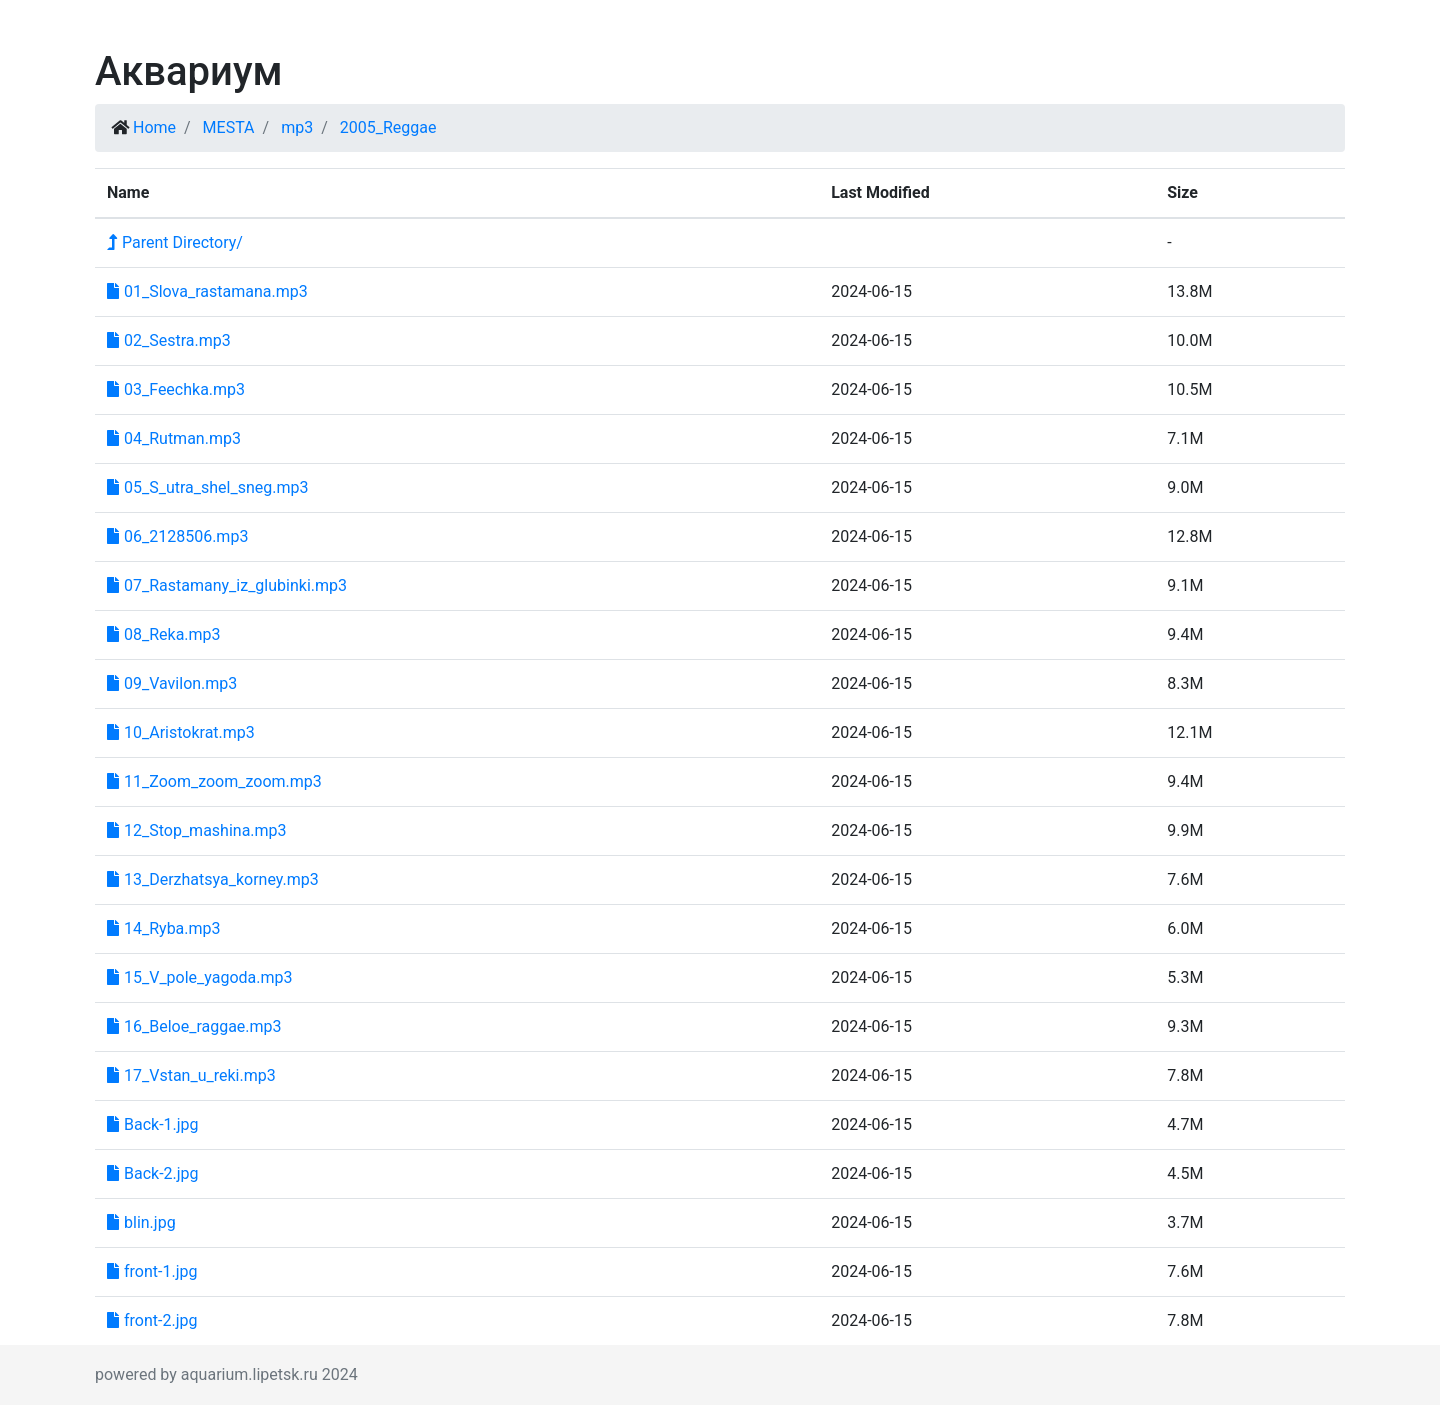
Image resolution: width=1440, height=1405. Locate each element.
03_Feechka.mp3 (176, 389)
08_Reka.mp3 (164, 634)
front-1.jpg (152, 1271)
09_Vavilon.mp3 (172, 683)
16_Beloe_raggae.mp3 (194, 1026)
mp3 (297, 127)
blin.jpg (141, 1222)
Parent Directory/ (175, 242)
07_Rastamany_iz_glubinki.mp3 (227, 585)
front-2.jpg (152, 1320)
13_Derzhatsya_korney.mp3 (213, 879)
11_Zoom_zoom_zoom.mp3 (214, 781)
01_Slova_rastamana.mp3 (207, 291)
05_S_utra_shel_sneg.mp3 (207, 487)
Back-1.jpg (153, 1124)
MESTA (229, 127)
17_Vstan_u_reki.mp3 (191, 1075)
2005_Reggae (388, 127)
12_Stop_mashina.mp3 (197, 830)
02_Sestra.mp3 (169, 340)
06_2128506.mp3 (177, 536)
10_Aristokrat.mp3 (181, 732)
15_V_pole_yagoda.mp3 (200, 977)
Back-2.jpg (153, 1173)
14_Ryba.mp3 (164, 928)
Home (154, 127)
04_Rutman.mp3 (174, 438)
